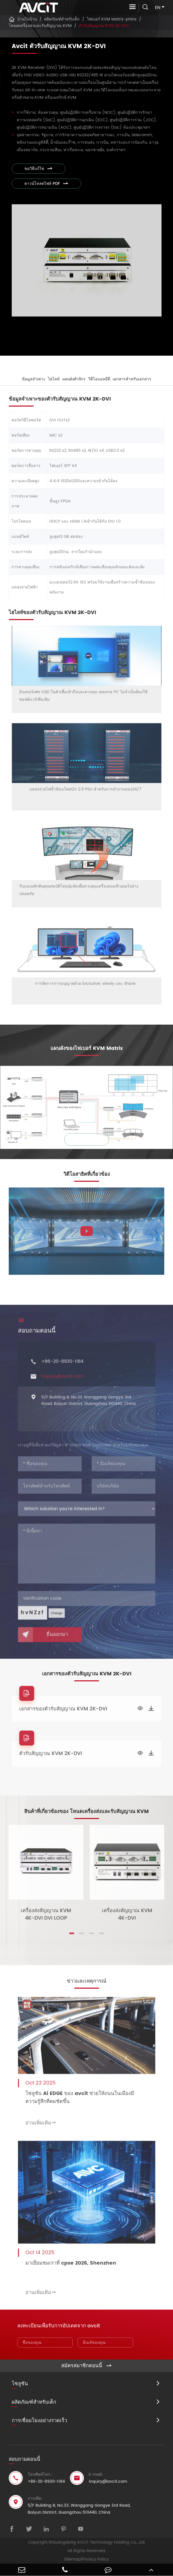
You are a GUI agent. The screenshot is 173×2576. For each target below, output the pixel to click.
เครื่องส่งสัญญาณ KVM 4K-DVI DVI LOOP (46, 1918)
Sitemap (72, 2559)
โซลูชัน (20, 2384)
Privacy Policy (95, 2559)
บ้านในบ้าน (27, 19)
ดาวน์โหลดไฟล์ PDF (46, 183)
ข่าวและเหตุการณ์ (86, 1981)
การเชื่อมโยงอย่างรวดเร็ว (39, 2421)
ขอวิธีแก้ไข (38, 168)
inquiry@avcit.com (108, 2481)
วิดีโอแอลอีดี (99, 379)
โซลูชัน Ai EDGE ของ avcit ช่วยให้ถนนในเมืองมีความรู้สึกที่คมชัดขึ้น (79, 2101)
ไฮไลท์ (54, 379)
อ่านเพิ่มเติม (40, 2127)
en (158, 7)
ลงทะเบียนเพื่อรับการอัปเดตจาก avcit (58, 2326)
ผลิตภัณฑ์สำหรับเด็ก (62, 19)
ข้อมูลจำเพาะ (33, 379)
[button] (71, 1937)
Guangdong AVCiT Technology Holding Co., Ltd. (98, 2542)
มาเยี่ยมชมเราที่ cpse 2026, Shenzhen (70, 2267)
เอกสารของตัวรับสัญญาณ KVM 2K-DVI (63, 1713)
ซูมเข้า (86, 1143)
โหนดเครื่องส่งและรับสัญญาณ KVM (40, 25)
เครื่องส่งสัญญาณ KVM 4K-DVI (127, 1918)
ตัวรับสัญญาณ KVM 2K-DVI (104, 25)
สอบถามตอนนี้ (36, 1334)
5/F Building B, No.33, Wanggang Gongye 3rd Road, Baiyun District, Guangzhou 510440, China (79, 2509)
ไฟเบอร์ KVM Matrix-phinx (112, 19)
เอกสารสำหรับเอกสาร (132, 379)
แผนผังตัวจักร (74, 379)
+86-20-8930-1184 (46, 2481)
